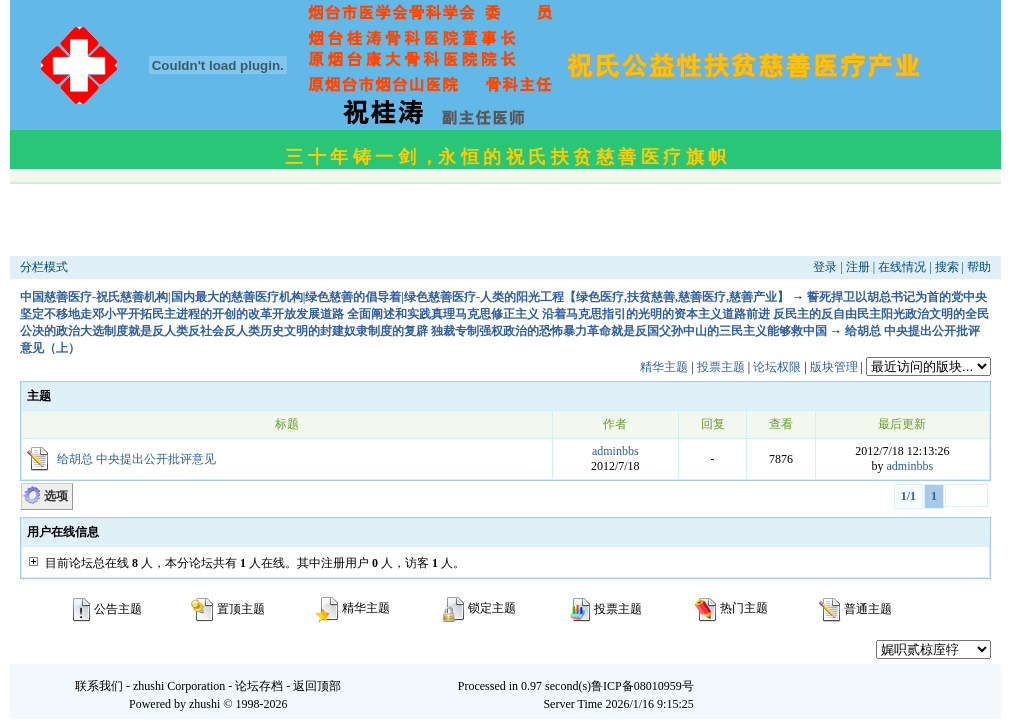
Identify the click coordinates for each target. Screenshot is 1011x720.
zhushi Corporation (179, 686)
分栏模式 (44, 267)
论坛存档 (259, 686)
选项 (56, 496)
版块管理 (834, 367)
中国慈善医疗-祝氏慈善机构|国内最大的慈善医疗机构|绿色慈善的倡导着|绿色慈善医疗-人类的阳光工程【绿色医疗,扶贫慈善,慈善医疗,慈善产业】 (404, 297)
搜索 (947, 267)
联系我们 (99, 686)
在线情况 (902, 267)
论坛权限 (777, 367)
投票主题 (721, 367)
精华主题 (664, 367)
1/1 (908, 496)
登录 (825, 267)
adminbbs (615, 451)
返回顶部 (317, 686)
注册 (858, 267)
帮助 (979, 267)
